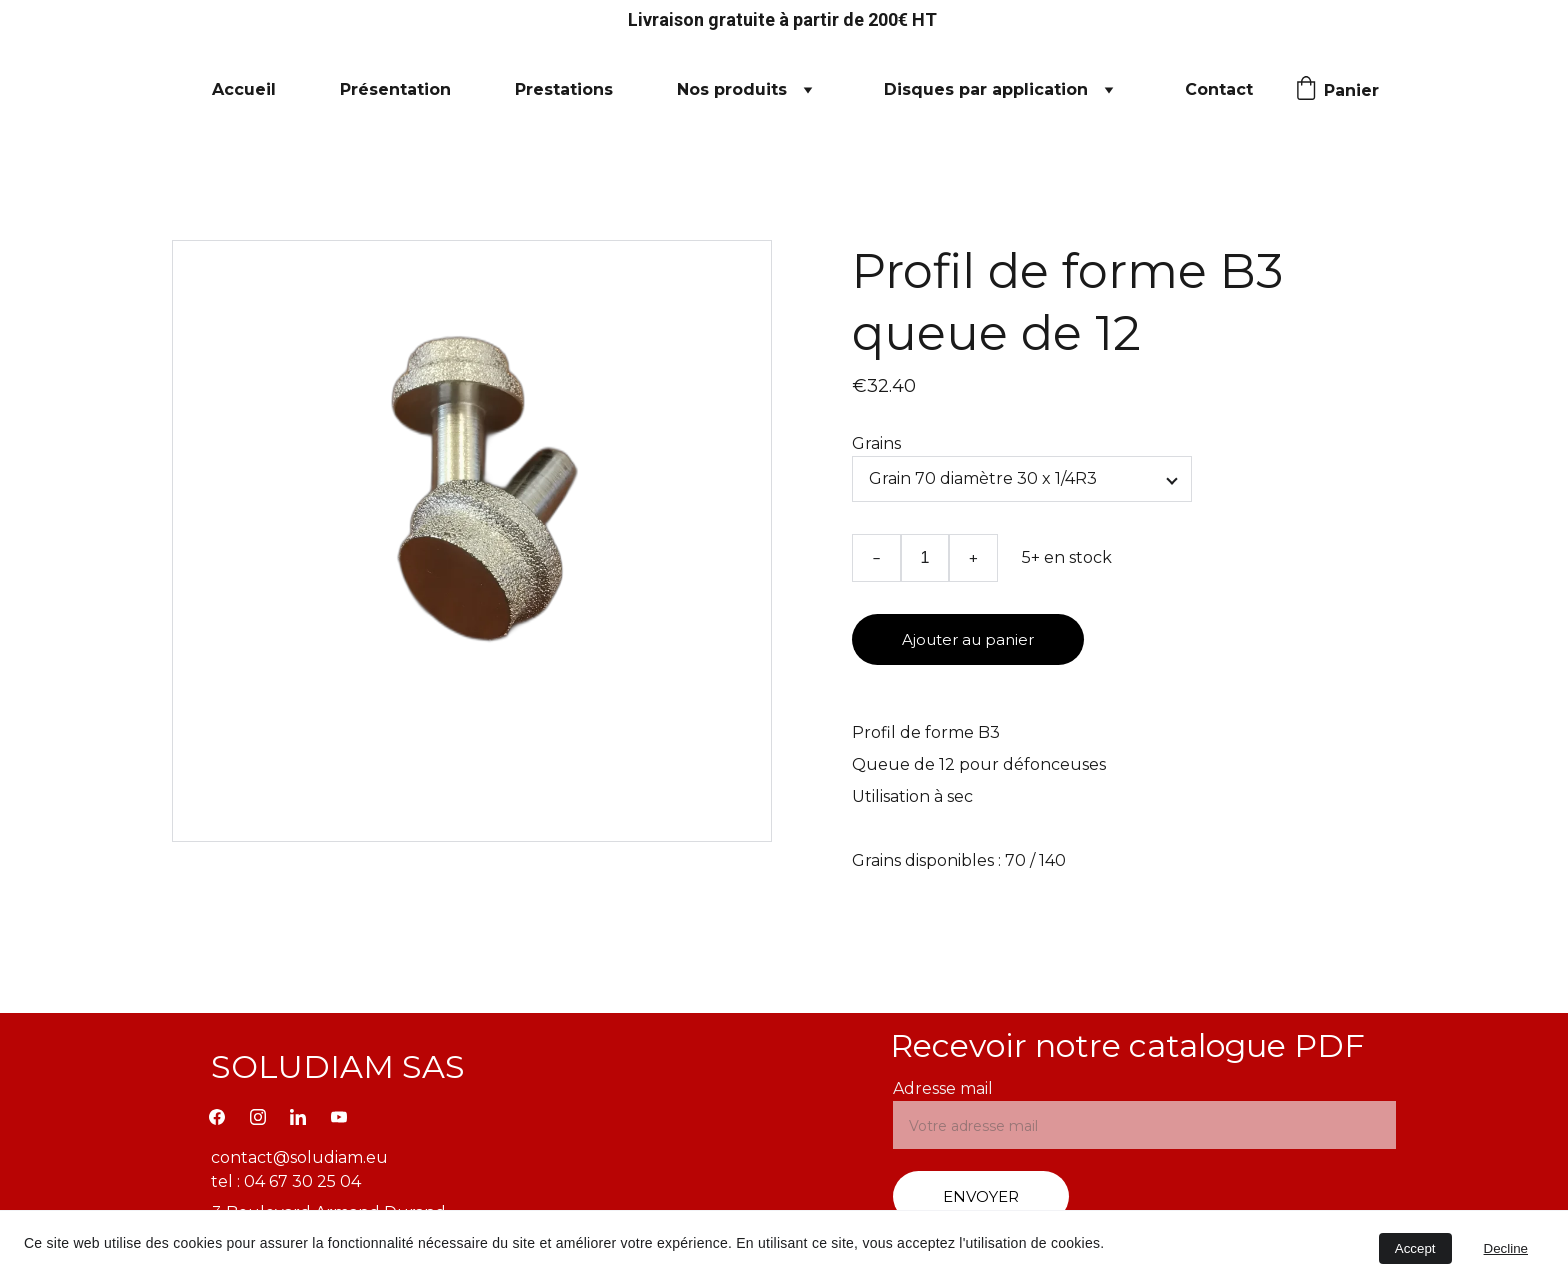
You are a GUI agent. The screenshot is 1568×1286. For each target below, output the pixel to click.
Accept (1415, 1248)
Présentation (395, 89)
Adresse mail (943, 1088)
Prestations (564, 89)
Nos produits (732, 89)
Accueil (244, 89)
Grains (876, 443)
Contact (1219, 89)
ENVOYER (981, 1196)
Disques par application (986, 89)
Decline (1506, 1248)
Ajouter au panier (968, 639)
